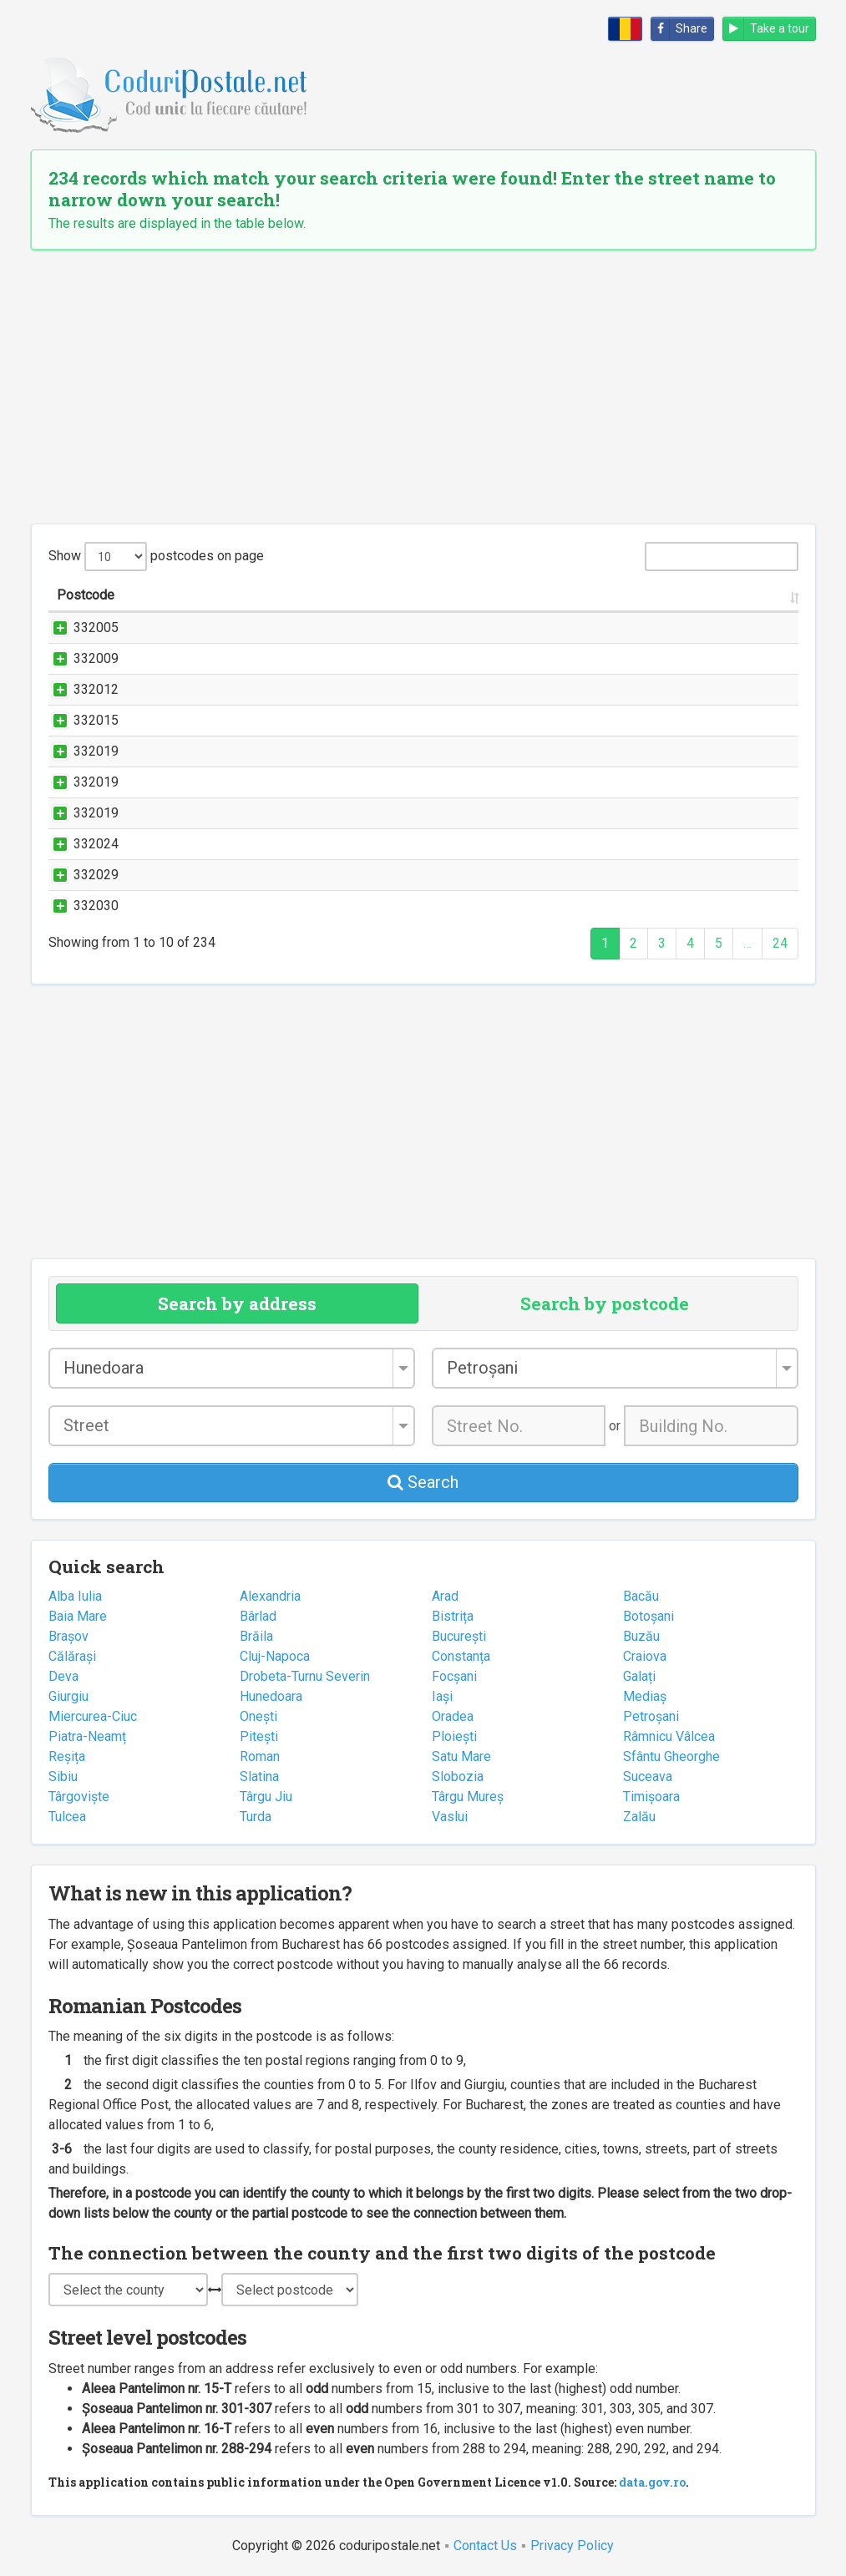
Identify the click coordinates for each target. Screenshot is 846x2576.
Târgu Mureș (468, 1796)
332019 (79, 751)
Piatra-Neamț (87, 1736)
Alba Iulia (75, 1596)
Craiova (644, 1656)
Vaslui (450, 1816)
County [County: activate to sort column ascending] (719, 595)
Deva (63, 1676)
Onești (258, 1716)
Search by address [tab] (237, 1303)
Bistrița (453, 1616)
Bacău (641, 1596)
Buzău (641, 1636)
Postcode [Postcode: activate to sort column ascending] (85, 595)
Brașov (68, 1636)
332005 (79, 627)
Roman (260, 1756)
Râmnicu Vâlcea (669, 1736)
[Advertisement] (423, 387)
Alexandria (270, 1596)
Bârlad (258, 1616)
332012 (79, 689)
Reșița (66, 1756)
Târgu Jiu (266, 1796)
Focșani (454, 1676)
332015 (79, 720)
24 (780, 943)
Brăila (256, 1636)
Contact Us (485, 2545)
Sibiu (63, 1776)
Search (423, 1482)
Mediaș (644, 1696)
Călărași (72, 1656)
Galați (639, 1676)
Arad (445, 1596)
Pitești (259, 1736)
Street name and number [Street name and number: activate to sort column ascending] (234, 595)
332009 (79, 658)
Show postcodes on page (156, 556)
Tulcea (67, 1816)
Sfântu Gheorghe (671, 1756)
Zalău (639, 1816)
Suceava (647, 1776)
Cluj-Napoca (275, 1656)
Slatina (259, 1776)
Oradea (453, 1716)
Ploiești (454, 1736)
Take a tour (766, 29)
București (459, 1636)
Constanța (461, 1656)
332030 (79, 905)
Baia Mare (77, 1616)
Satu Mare (461, 1756)
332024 (79, 844)
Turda (255, 1816)
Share (679, 29)
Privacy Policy (572, 2545)
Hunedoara (271, 1696)
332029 (79, 875)
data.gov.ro (652, 2482)
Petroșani (651, 1716)
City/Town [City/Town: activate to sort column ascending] (619, 595)
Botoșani (648, 1616)
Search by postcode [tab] (604, 1303)
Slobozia (458, 1776)
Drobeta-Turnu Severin (305, 1676)
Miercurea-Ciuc (92, 1716)
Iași (442, 1696)
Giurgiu (68, 1696)
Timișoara (651, 1796)
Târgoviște (78, 1796)
